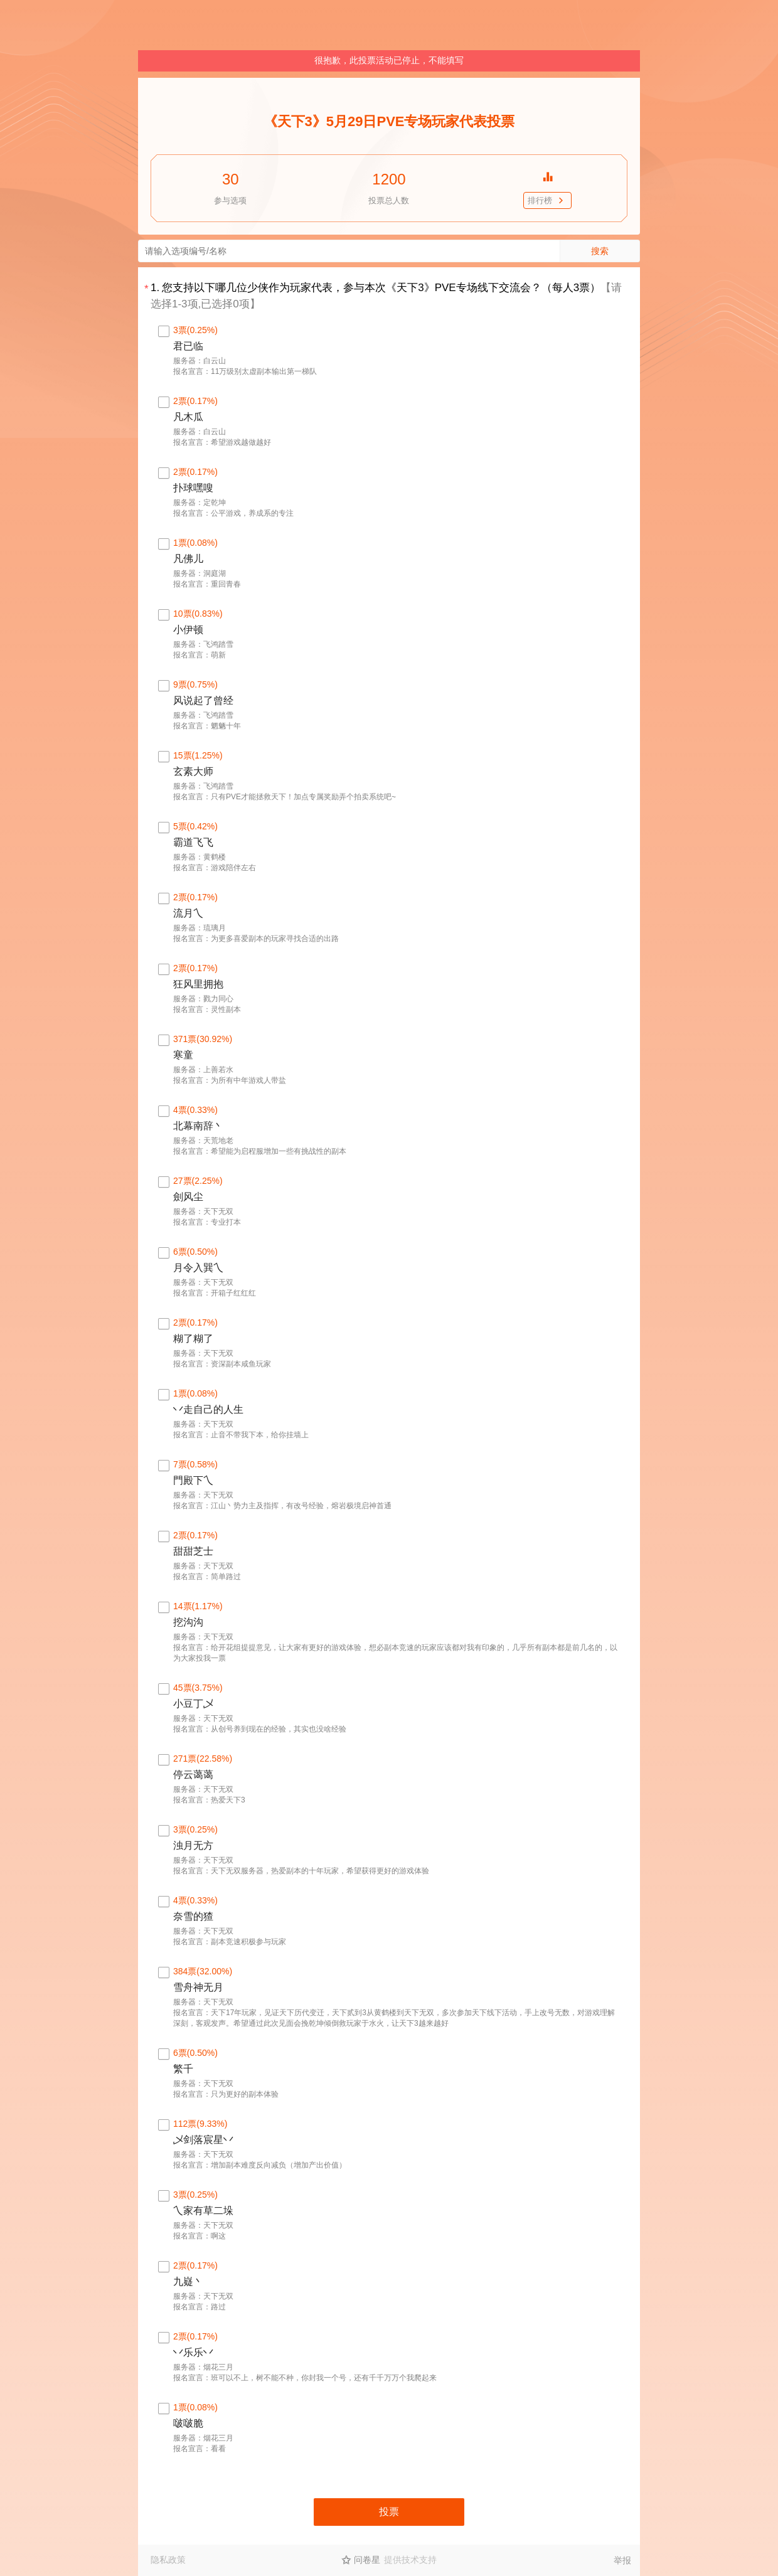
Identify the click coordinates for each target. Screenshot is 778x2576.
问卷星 (367, 2560)
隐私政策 (168, 2560)
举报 (622, 2560)
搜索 (600, 251)
